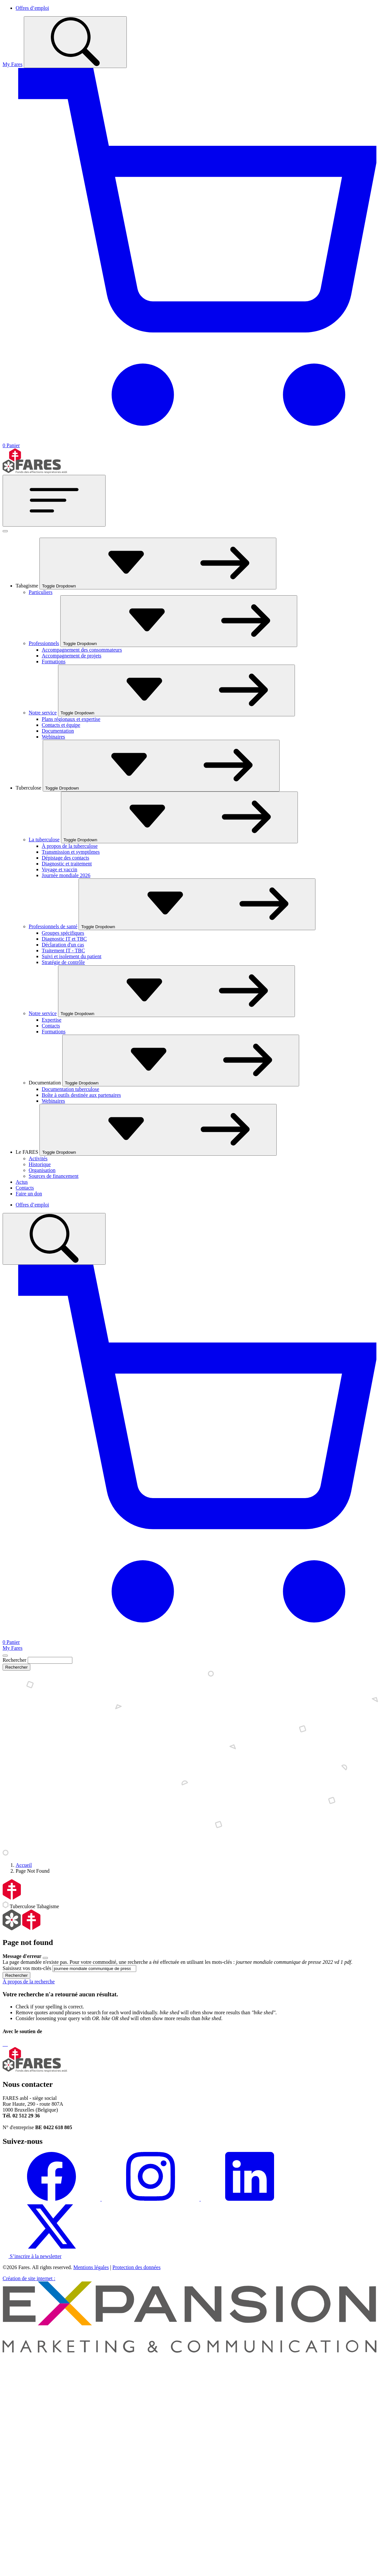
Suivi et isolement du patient (71, 956)
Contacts (51, 1025)
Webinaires (53, 736)
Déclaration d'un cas (63, 944)
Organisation (42, 1170)
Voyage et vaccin (59, 869)
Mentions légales (91, 2267)
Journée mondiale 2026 (66, 875)
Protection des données (136, 2267)
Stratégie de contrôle (63, 962)
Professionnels (44, 643)
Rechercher (14, 1660)
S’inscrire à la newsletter (32, 2256)
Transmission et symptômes (71, 852)
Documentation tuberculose (70, 1089)
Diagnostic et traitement (67, 863)
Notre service (43, 712)
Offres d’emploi (32, 8)
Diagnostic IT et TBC (64, 939)
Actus (22, 1182)
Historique (40, 1164)
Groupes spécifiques (63, 933)
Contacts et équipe (61, 725)
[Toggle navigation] (54, 501)
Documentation (58, 731)
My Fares (12, 64)
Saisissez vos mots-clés (27, 1968)
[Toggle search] (75, 42)
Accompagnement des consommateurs (82, 650)
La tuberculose (44, 839)
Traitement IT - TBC (63, 950)
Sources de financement (54, 1176)
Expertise (51, 1020)
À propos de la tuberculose (70, 846)
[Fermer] (5, 531)
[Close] (5, 1656)
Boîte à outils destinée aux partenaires (81, 1095)
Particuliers (40, 592)
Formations (54, 661)
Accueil (24, 1865)
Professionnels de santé (53, 926)
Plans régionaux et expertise (71, 719)
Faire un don (29, 1193)
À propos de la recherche (29, 1981)
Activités (38, 1158)
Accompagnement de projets (71, 655)
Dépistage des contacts (65, 858)
